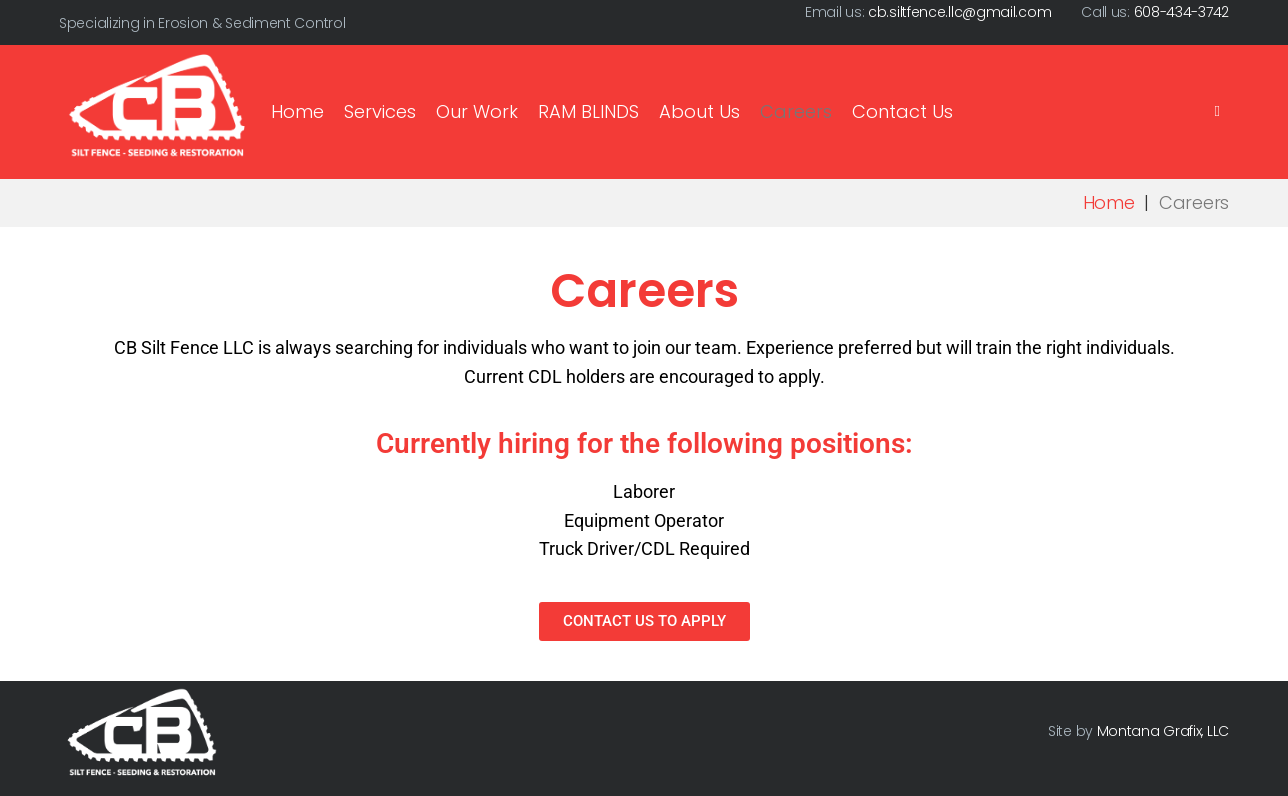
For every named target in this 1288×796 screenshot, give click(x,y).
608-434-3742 (1181, 12)
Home (1109, 202)
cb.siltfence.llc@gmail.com (959, 12)
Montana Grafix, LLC (1163, 731)
